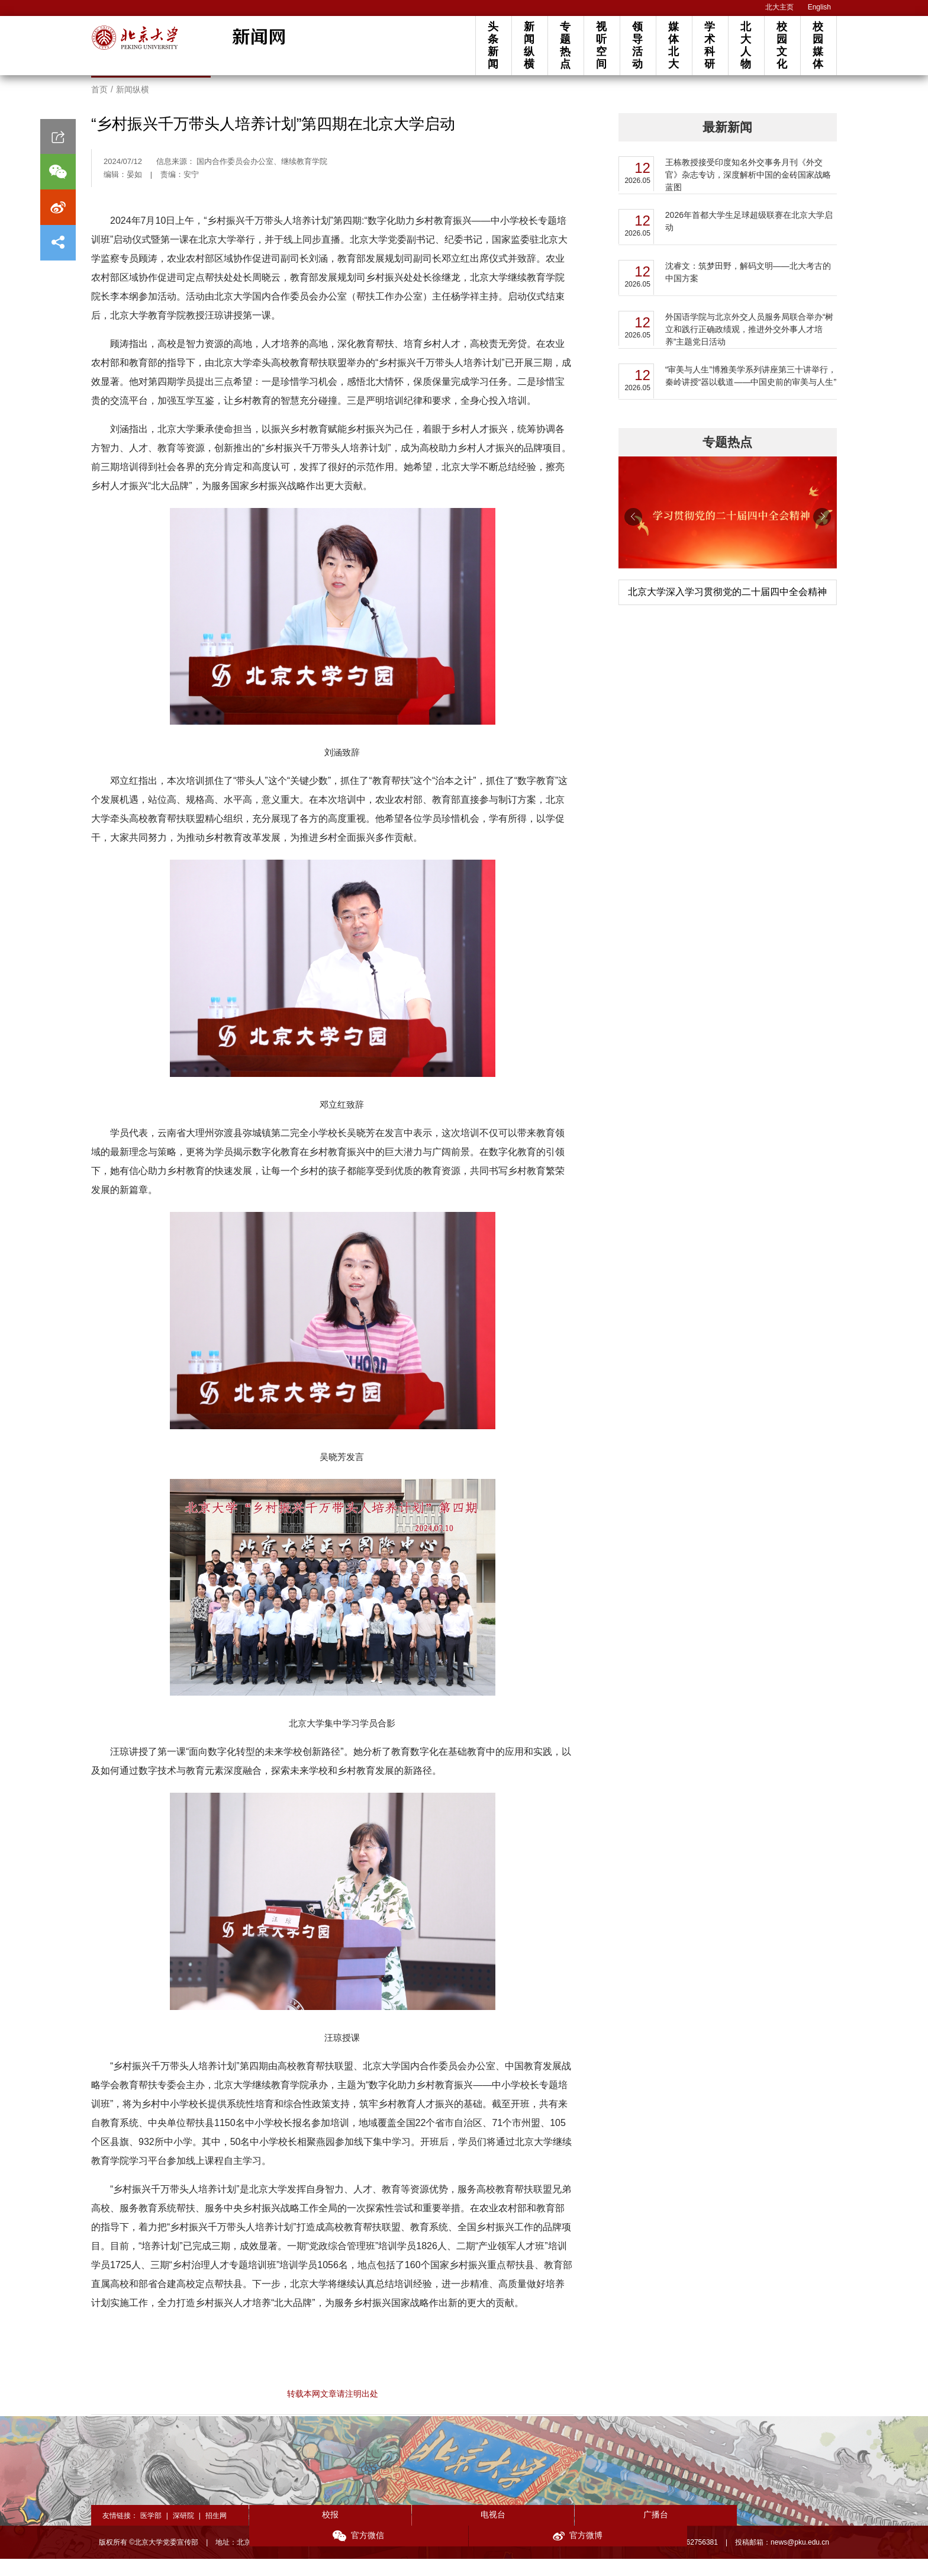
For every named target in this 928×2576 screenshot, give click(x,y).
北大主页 (779, 7)
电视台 (425, 2532)
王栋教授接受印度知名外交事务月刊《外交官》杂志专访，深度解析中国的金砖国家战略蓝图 (748, 192)
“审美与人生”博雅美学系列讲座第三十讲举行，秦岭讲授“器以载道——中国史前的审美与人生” (750, 393)
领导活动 (637, 45)
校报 (307, 2532)
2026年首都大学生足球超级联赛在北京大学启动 (749, 238)
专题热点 (565, 45)
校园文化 (781, 45)
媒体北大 (673, 45)
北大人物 (745, 45)
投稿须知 (604, 2559)
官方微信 (661, 2533)
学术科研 (709, 45)
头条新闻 (493, 45)
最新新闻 (727, 144)
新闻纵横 (529, 45)
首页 (99, 106)
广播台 (543, 2532)
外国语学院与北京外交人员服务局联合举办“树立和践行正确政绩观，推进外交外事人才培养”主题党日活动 (749, 346)
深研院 (183, 2533)
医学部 (151, 2533)
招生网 (216, 2533)
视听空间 (601, 45)
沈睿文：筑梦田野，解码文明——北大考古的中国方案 (748, 289)
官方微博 (778, 2533)
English (819, 7)
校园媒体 (818, 45)
